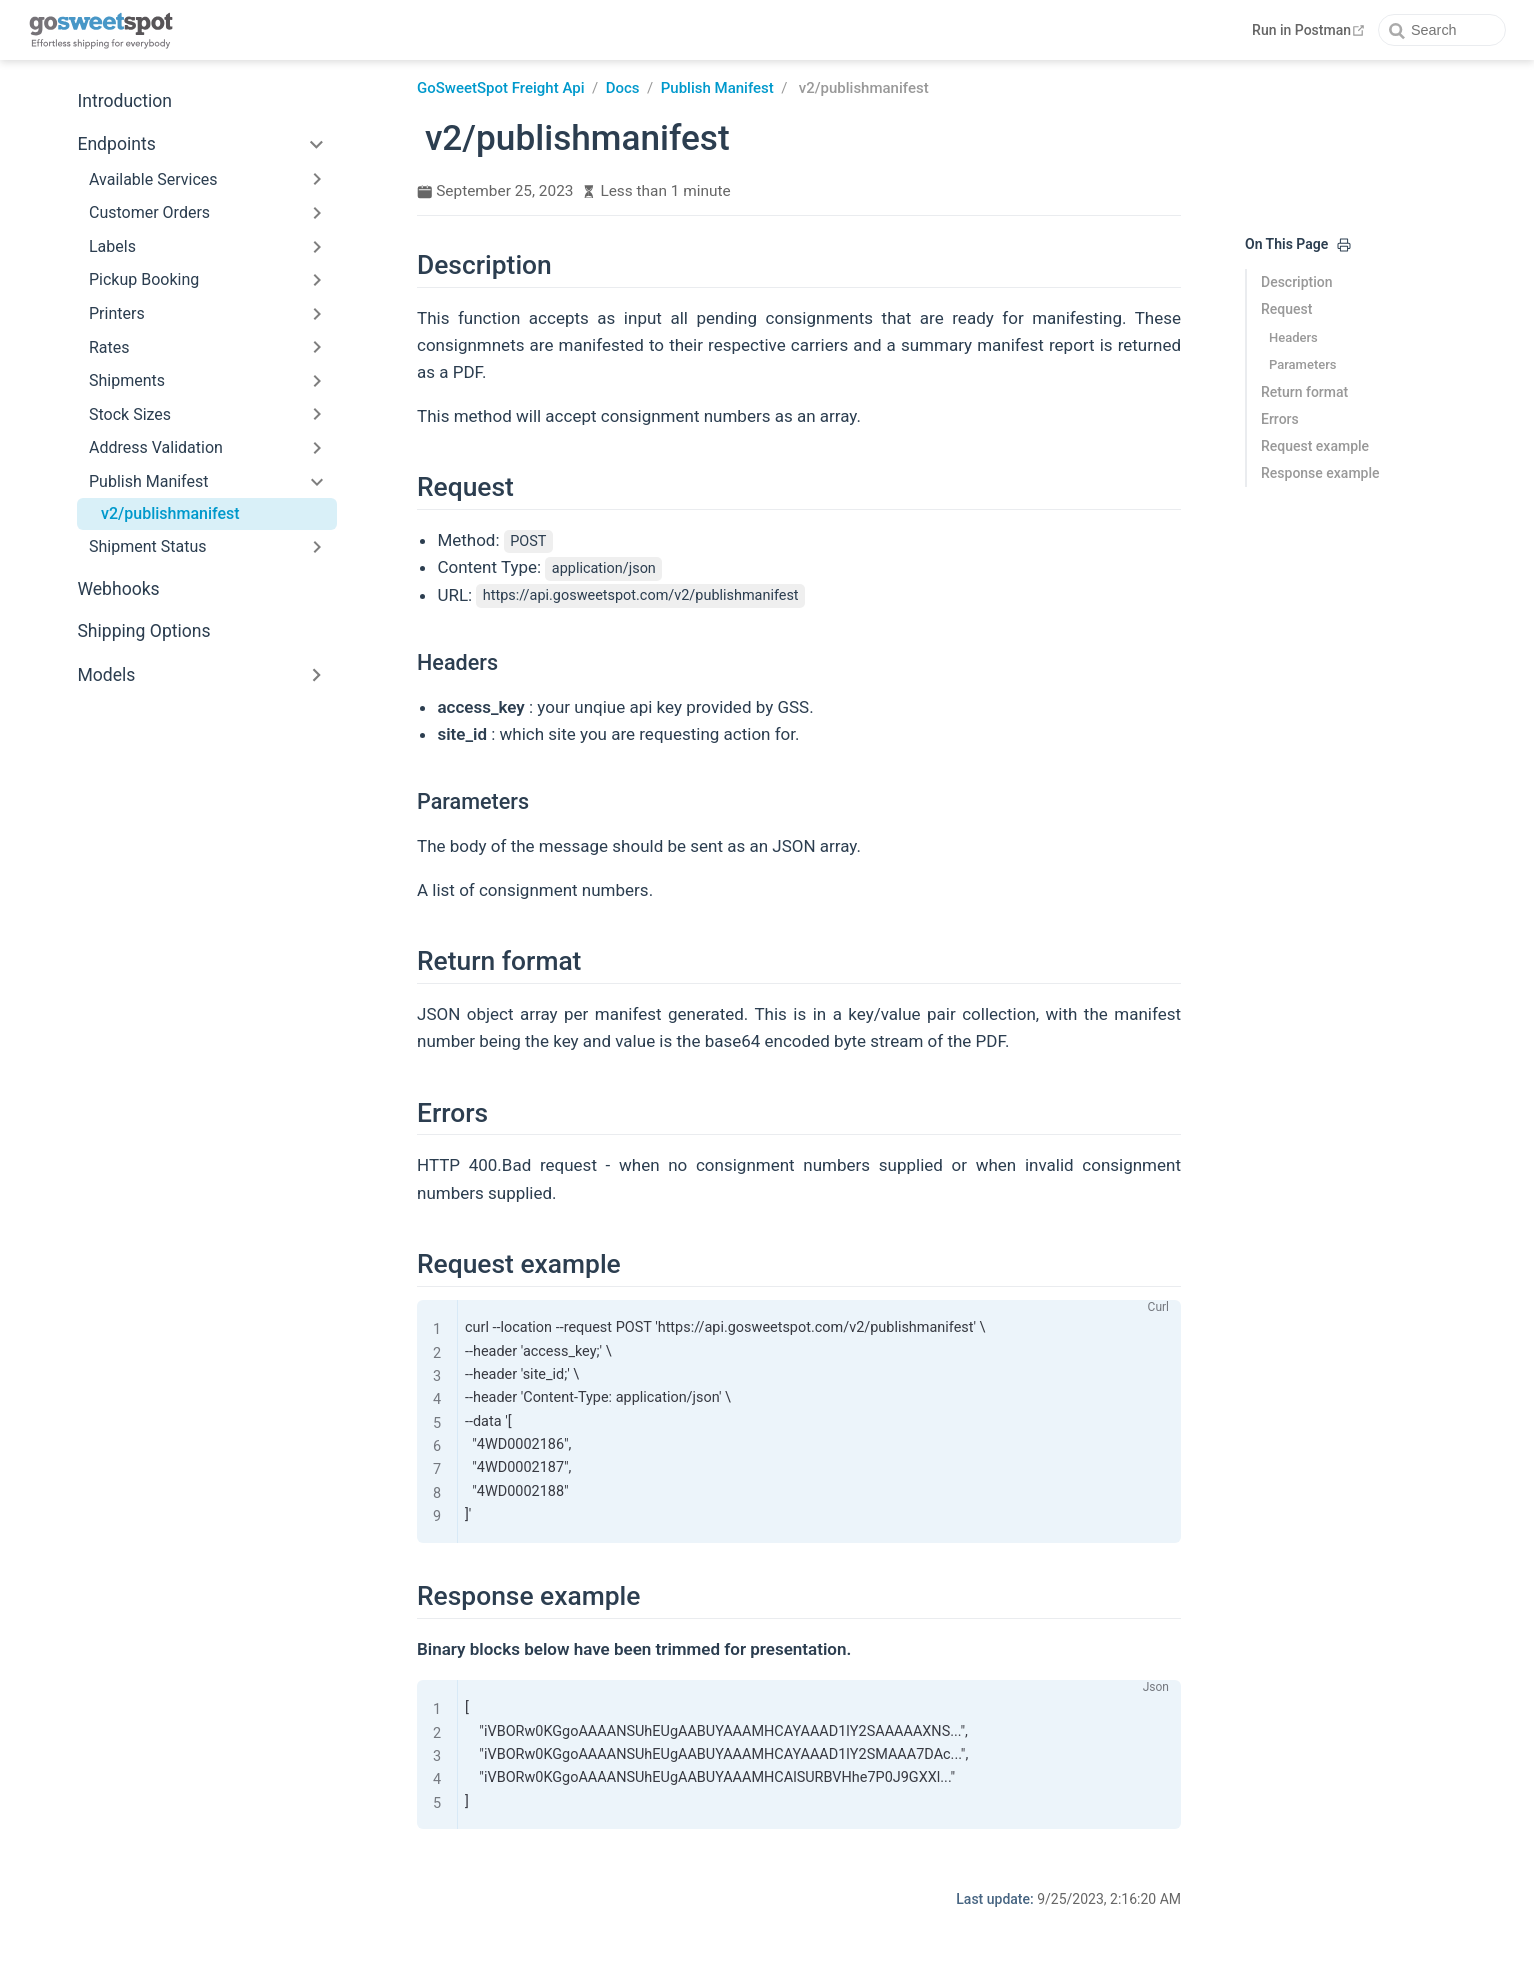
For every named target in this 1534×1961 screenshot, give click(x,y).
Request (1286, 309)
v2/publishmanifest (170, 513)
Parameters (1302, 364)
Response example (1320, 473)
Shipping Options (143, 631)
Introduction (124, 101)
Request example (1315, 446)
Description (1297, 282)
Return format (1304, 392)
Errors (1280, 419)
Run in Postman (1311, 30)
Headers (1293, 337)
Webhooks (118, 589)
